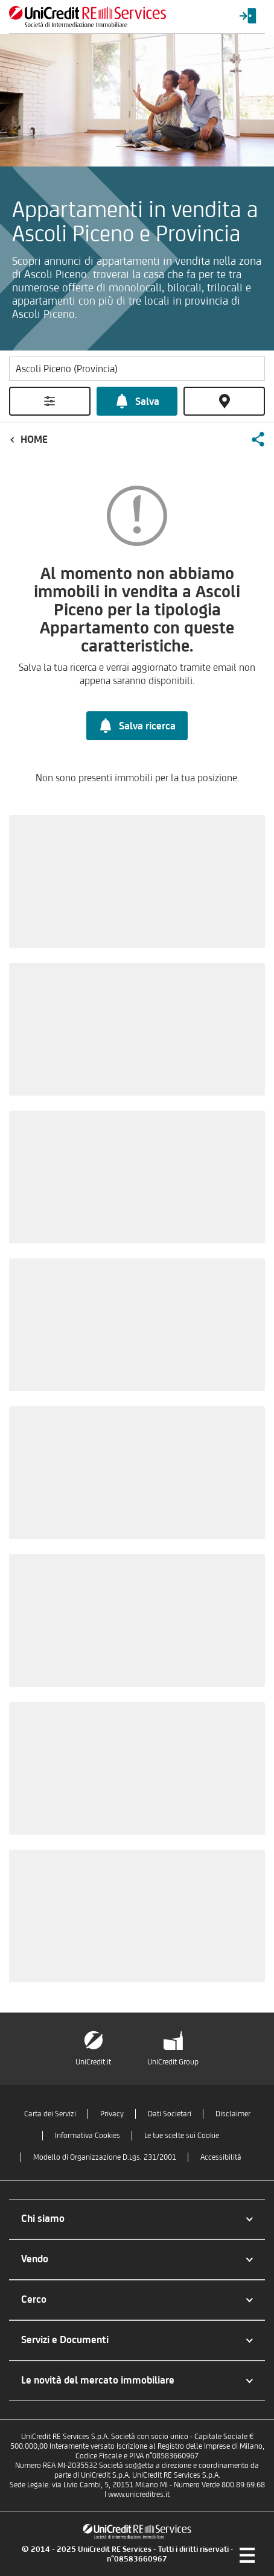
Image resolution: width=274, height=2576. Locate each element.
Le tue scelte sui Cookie (181, 2135)
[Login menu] (248, 16)
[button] (257, 439)
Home (34, 439)
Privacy (112, 2113)
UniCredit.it (93, 2061)
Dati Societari (169, 2113)
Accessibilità (220, 2157)
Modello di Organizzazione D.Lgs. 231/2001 (104, 2157)
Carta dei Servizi (50, 2113)
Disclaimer (232, 2113)
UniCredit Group (173, 2061)
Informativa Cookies (87, 2135)
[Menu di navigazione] (247, 2555)
